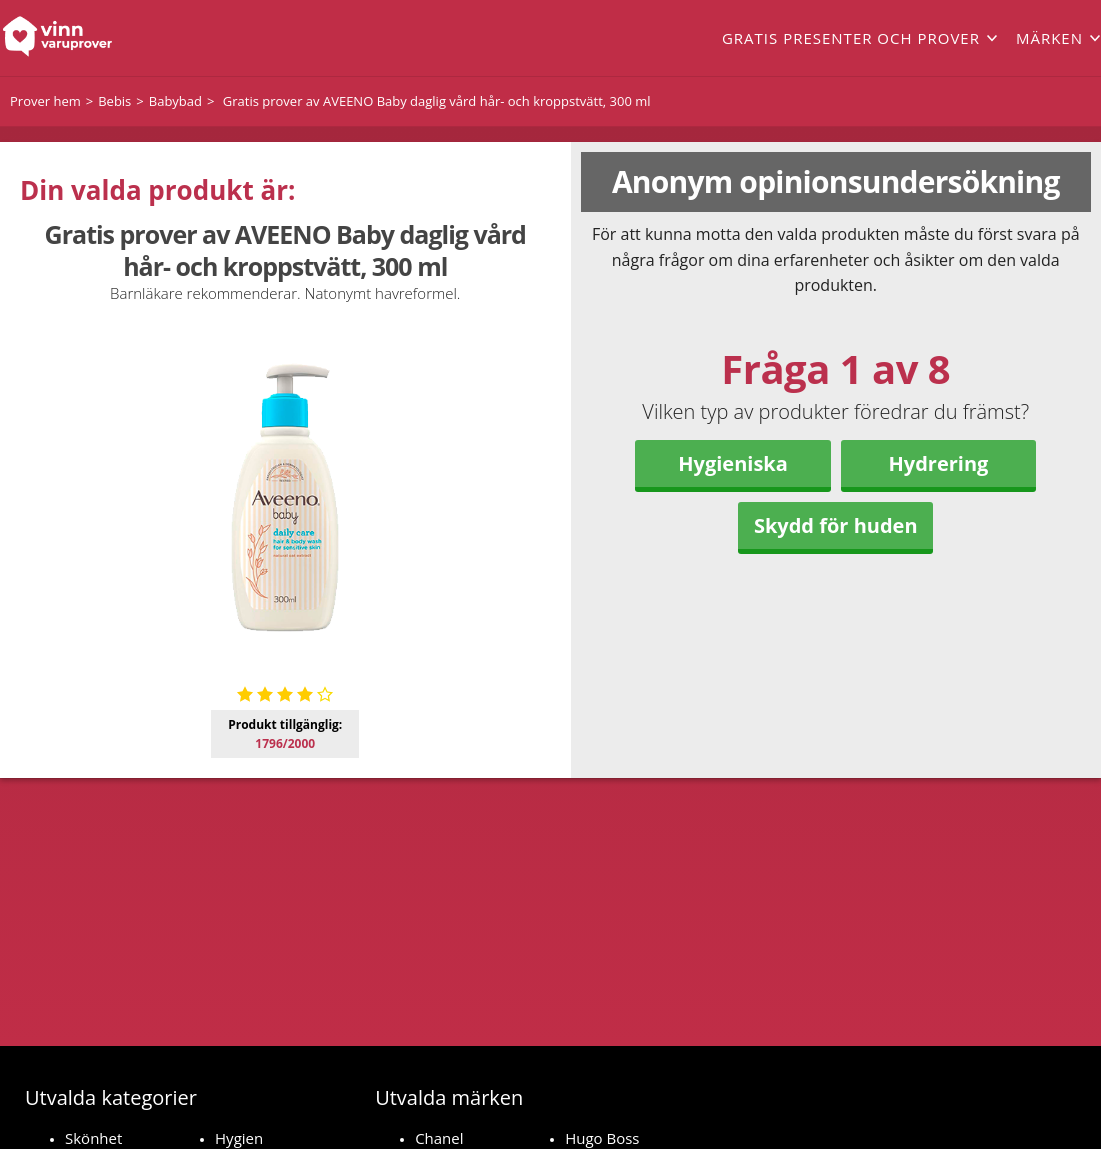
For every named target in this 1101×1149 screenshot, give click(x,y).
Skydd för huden (836, 525)
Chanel (439, 1138)
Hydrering (939, 463)
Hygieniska (733, 463)
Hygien (239, 1138)
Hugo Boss (602, 1138)
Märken (1049, 38)
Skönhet (93, 1138)
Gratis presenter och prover (851, 38)
